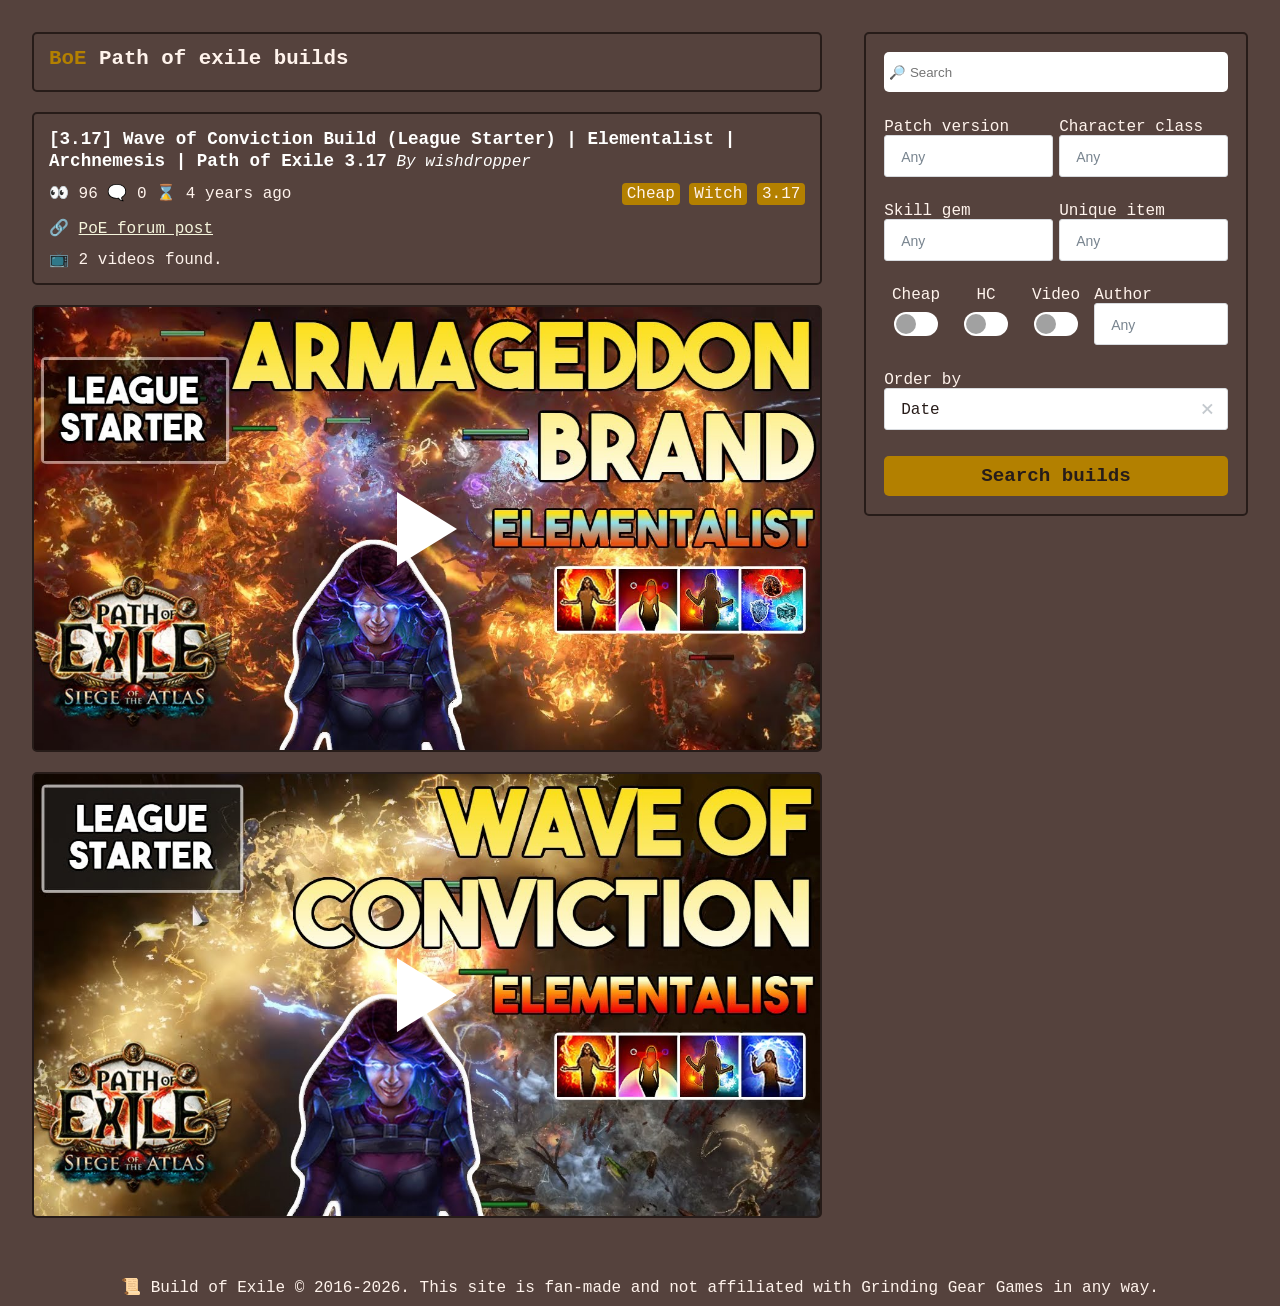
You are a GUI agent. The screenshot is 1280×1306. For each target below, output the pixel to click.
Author (1123, 295)
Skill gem (927, 211)
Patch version (946, 127)
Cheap (916, 295)
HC (985, 295)
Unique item (1112, 211)
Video (1056, 295)
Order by (922, 380)
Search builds (1056, 476)
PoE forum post (146, 229)
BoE (67, 59)
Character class (1131, 127)
